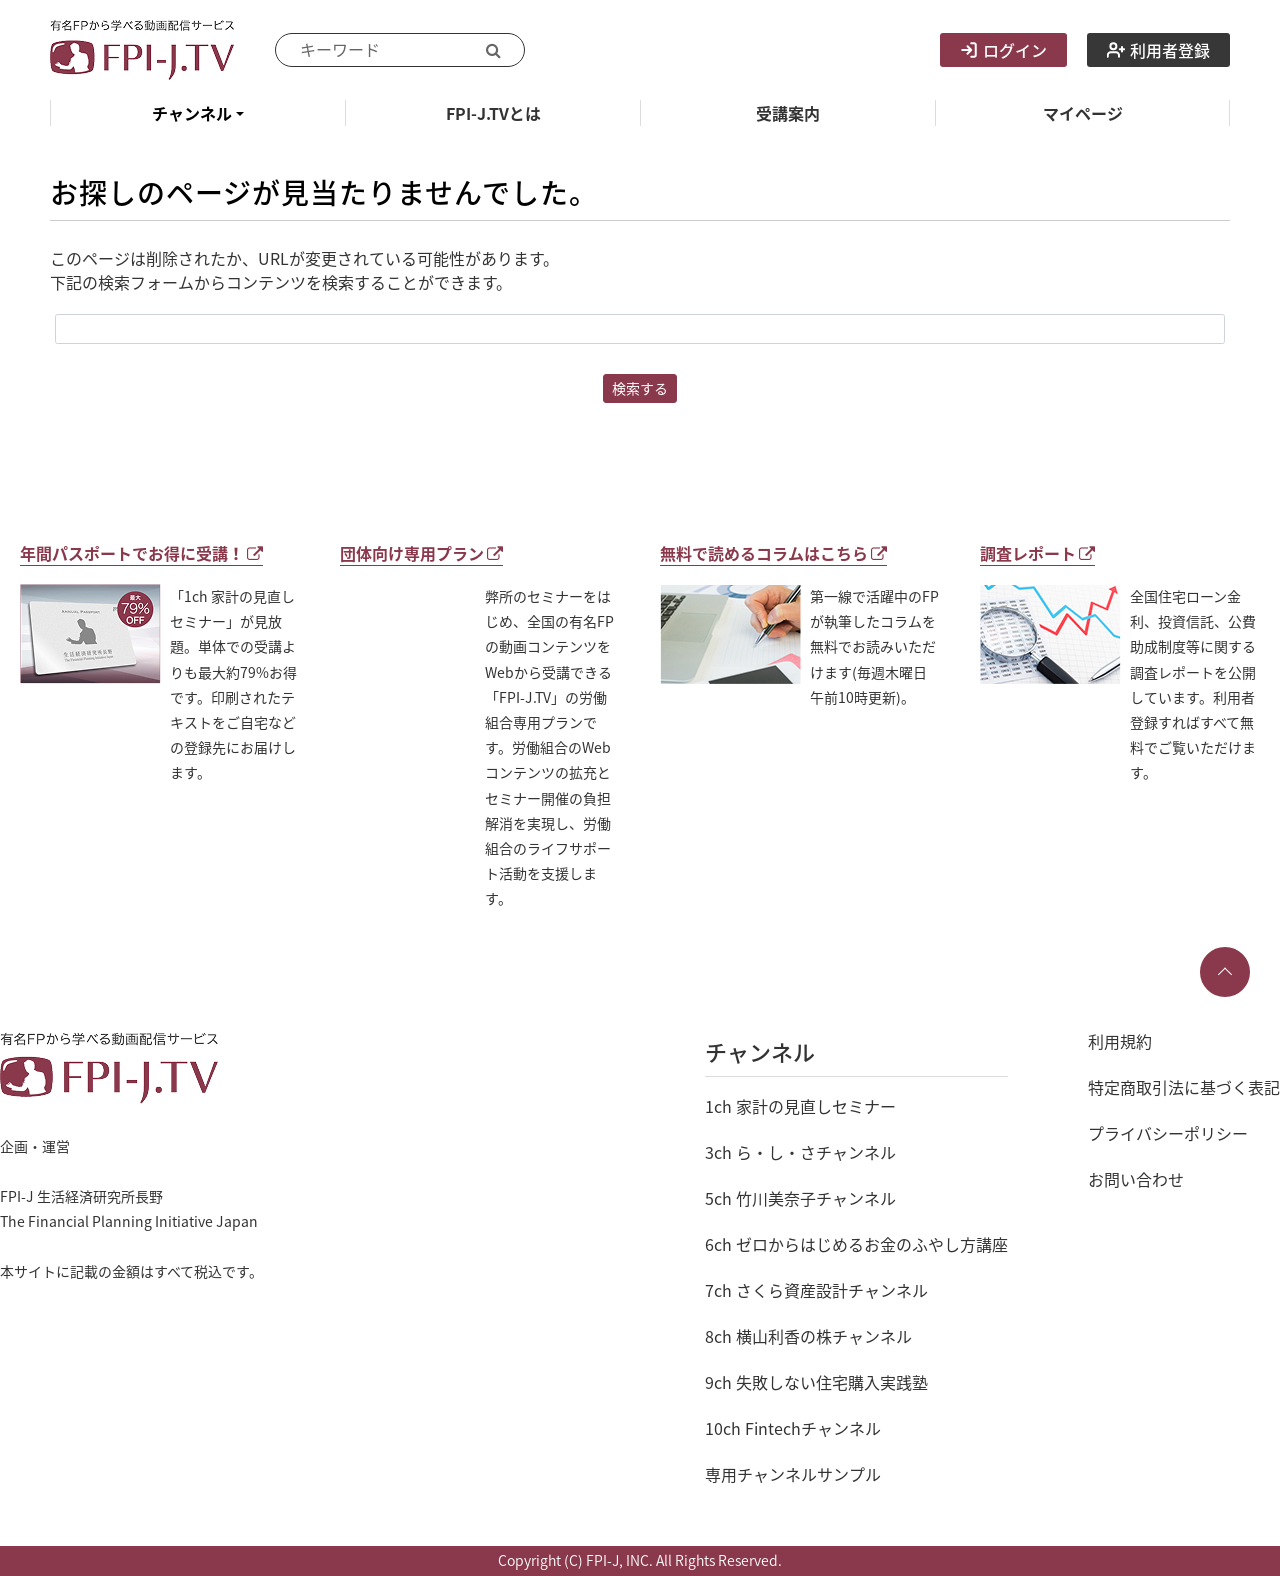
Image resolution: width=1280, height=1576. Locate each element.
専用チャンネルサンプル (793, 1474)
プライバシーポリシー (1168, 1133)
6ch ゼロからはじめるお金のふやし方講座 (856, 1244)
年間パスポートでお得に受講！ (141, 553)
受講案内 (788, 113)
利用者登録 (1158, 50)
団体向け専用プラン (421, 553)
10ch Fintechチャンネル (793, 1428)
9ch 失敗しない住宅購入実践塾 (816, 1382)
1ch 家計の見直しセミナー (800, 1106)
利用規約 (1120, 1041)
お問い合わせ (1136, 1179)
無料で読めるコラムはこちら (773, 553)
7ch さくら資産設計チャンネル (816, 1290)
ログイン (1003, 50)
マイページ (1083, 113)
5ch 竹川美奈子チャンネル (800, 1198)
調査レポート (1037, 553)
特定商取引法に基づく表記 (1184, 1087)
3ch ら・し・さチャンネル (800, 1152)
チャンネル (192, 113)
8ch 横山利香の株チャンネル (808, 1336)
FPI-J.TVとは (493, 113)
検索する (640, 388)
